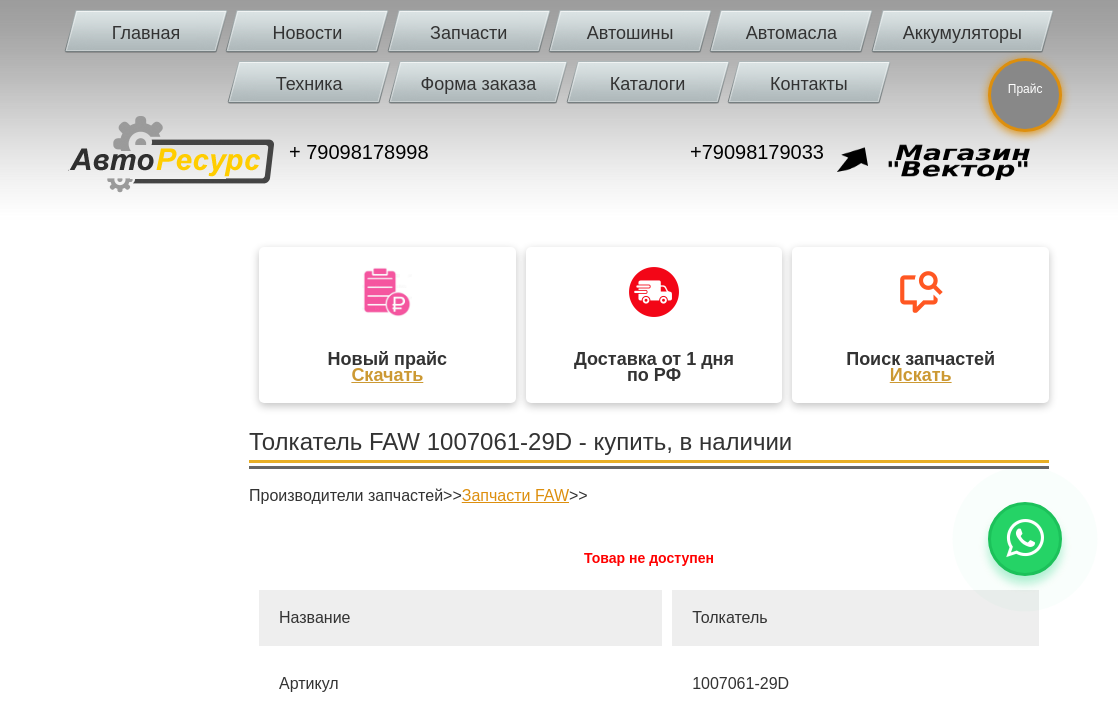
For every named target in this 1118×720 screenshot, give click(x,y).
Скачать (387, 375)
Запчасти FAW (515, 495)
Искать (921, 375)
